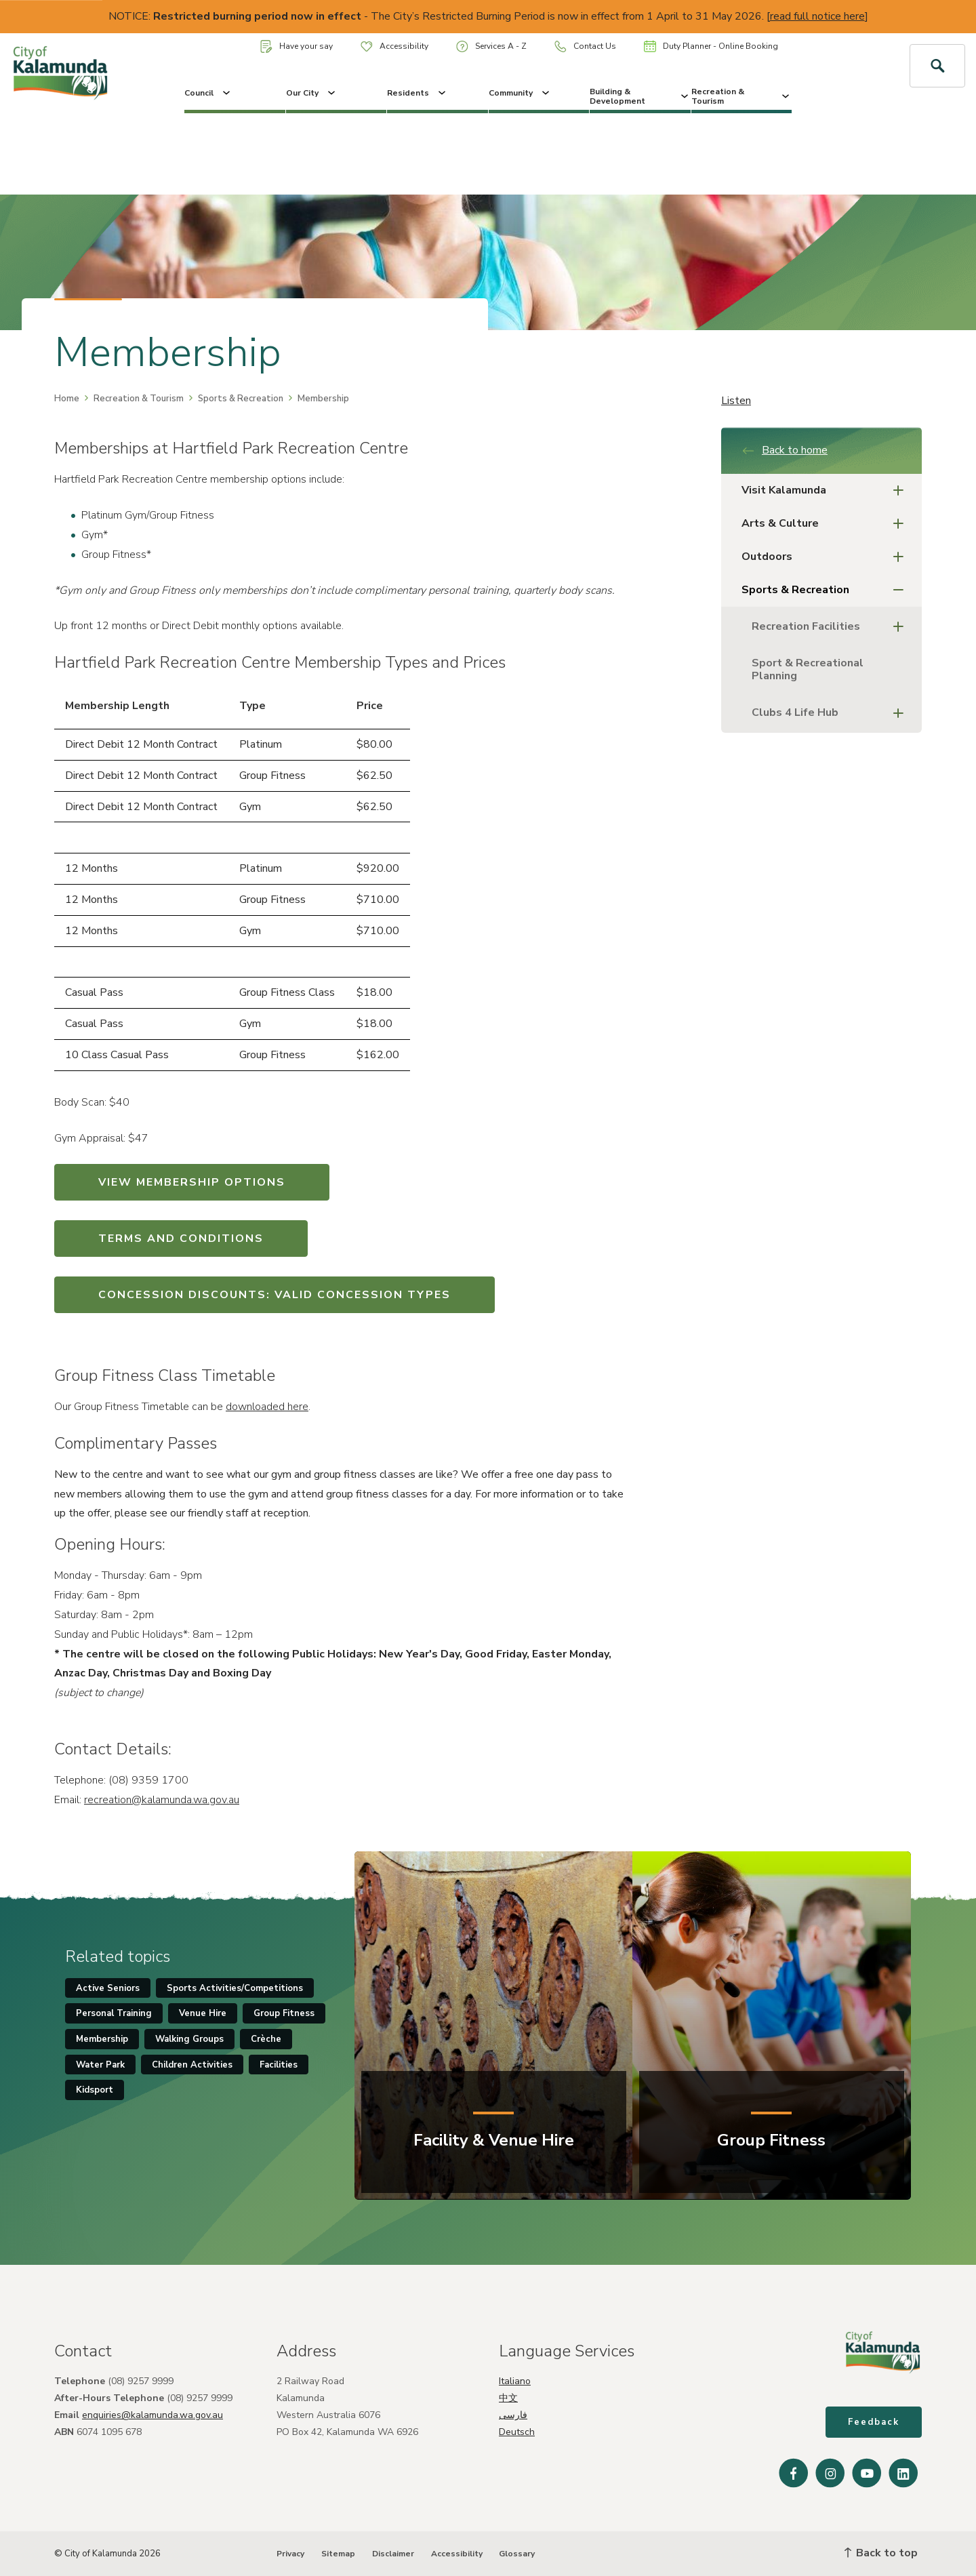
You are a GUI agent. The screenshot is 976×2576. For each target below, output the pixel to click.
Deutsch (517, 2432)
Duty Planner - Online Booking (711, 46)
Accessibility (394, 46)
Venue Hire (202, 2013)
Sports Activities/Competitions (235, 1988)
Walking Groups (189, 2039)
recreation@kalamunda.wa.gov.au (161, 1799)
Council (208, 93)
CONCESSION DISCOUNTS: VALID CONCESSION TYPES (274, 1294)
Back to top (881, 2552)
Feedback (873, 2422)
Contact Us (585, 46)
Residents (417, 93)
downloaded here (267, 1406)
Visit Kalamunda (826, 490)
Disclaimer (393, 2553)
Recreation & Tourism (741, 96)
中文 (508, 2398)
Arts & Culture (826, 523)
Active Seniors (108, 1988)
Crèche (266, 2039)
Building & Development (640, 96)
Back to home (784, 450)
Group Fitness (283, 2013)
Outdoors (826, 557)
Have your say (296, 46)
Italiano (515, 2381)
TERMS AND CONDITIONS (181, 1238)
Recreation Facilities (832, 626)
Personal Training (114, 2013)
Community (520, 93)
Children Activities (192, 2065)
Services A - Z (491, 46)
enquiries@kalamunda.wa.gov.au (152, 2415)
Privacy (290, 2553)
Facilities (279, 2065)
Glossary (517, 2553)
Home (66, 399)
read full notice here (817, 16)
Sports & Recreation (240, 399)
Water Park (100, 2065)
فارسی (513, 2415)
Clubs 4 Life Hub (832, 713)
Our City (312, 93)
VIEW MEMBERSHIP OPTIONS (191, 1182)
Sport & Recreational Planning (807, 669)
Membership (102, 2039)
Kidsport (94, 2090)
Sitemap (338, 2553)
